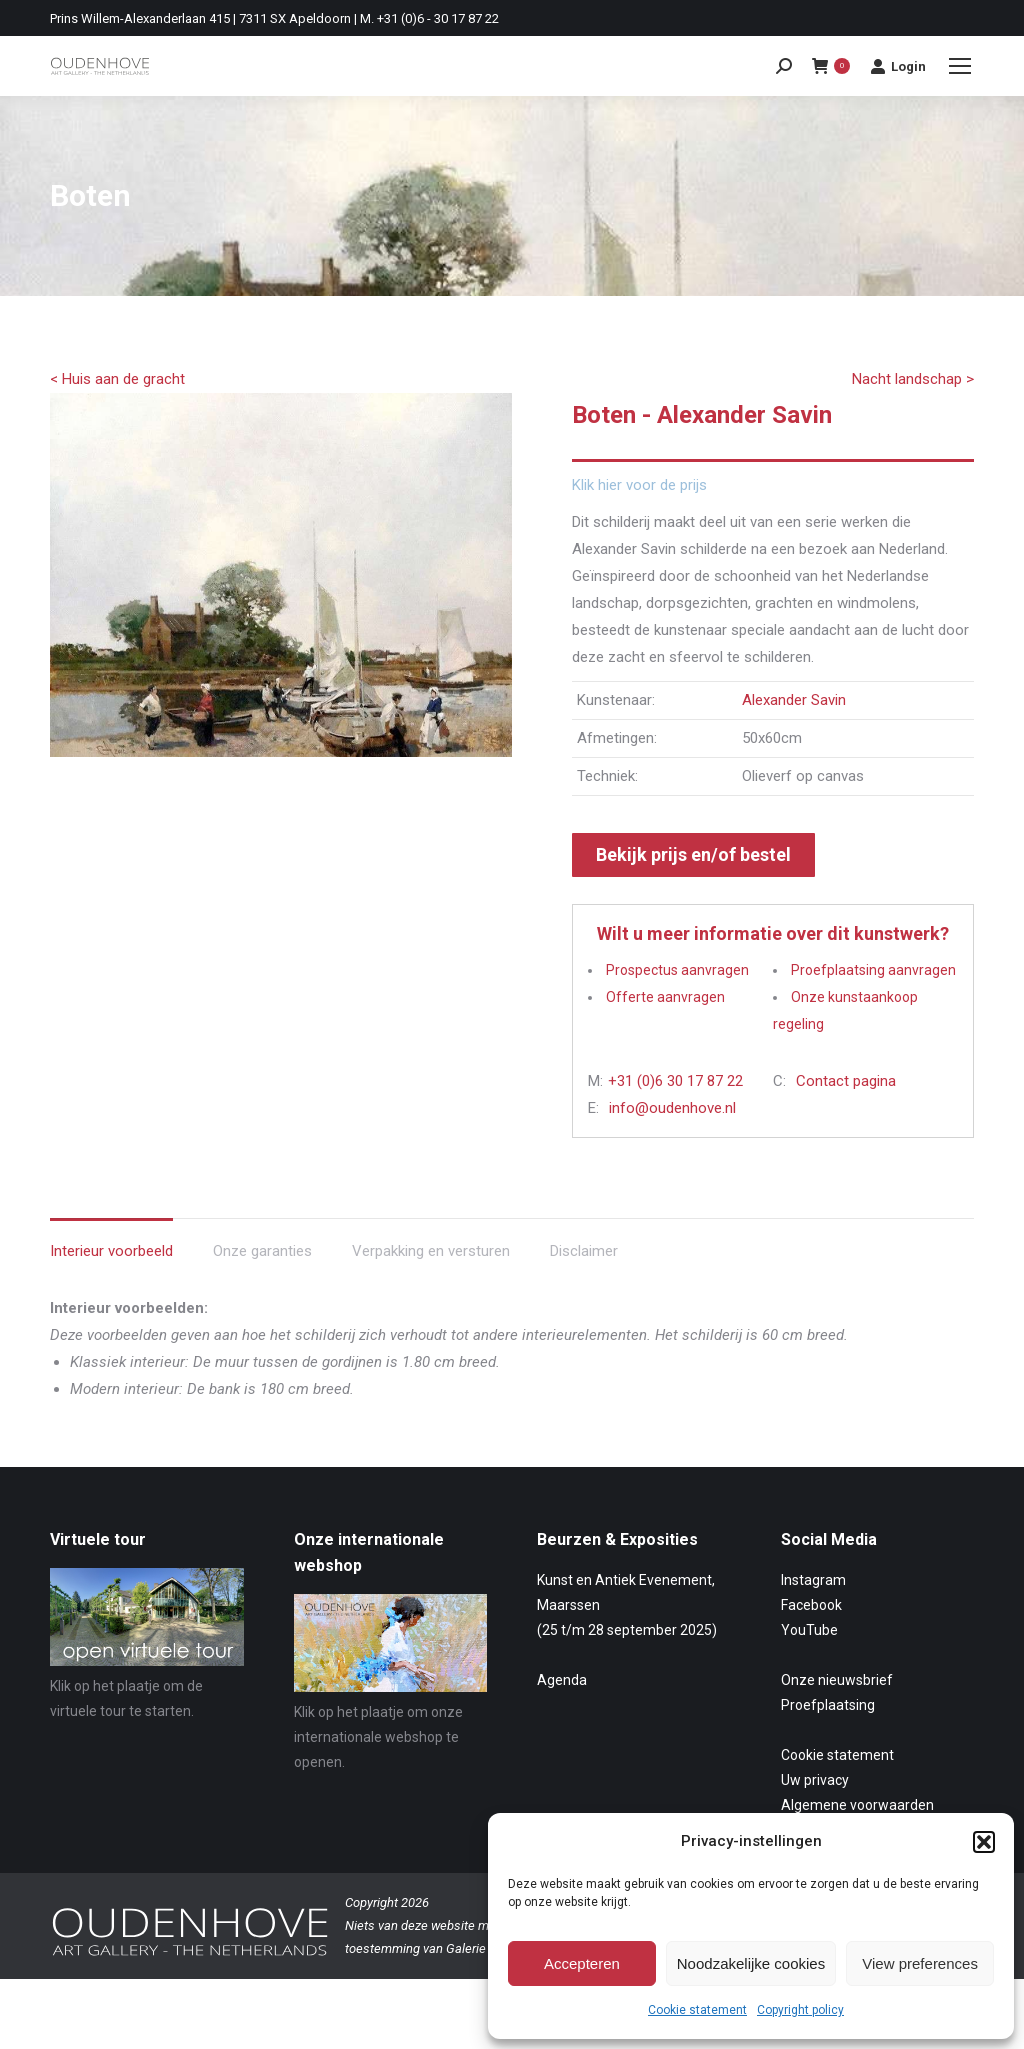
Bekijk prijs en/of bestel (693, 854)
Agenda (562, 1680)
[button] (984, 1842)
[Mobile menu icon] (960, 66)
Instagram (813, 1580)
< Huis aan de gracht (117, 379)
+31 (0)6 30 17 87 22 (675, 1081)
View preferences (920, 1963)
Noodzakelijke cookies (751, 1963)
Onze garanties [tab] (262, 1251)
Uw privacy (815, 1780)
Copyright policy (800, 2010)
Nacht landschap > (913, 379)
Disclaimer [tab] (584, 1251)
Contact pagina (846, 1081)
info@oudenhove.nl (672, 1108)
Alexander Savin (794, 700)
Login (898, 66)
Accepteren (582, 1963)
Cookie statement (697, 2010)
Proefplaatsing (828, 1705)
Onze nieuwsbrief (837, 1680)
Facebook (811, 1605)
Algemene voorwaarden (857, 1805)
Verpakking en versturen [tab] (431, 1251)
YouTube (809, 1630)
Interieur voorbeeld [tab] (111, 1251)
